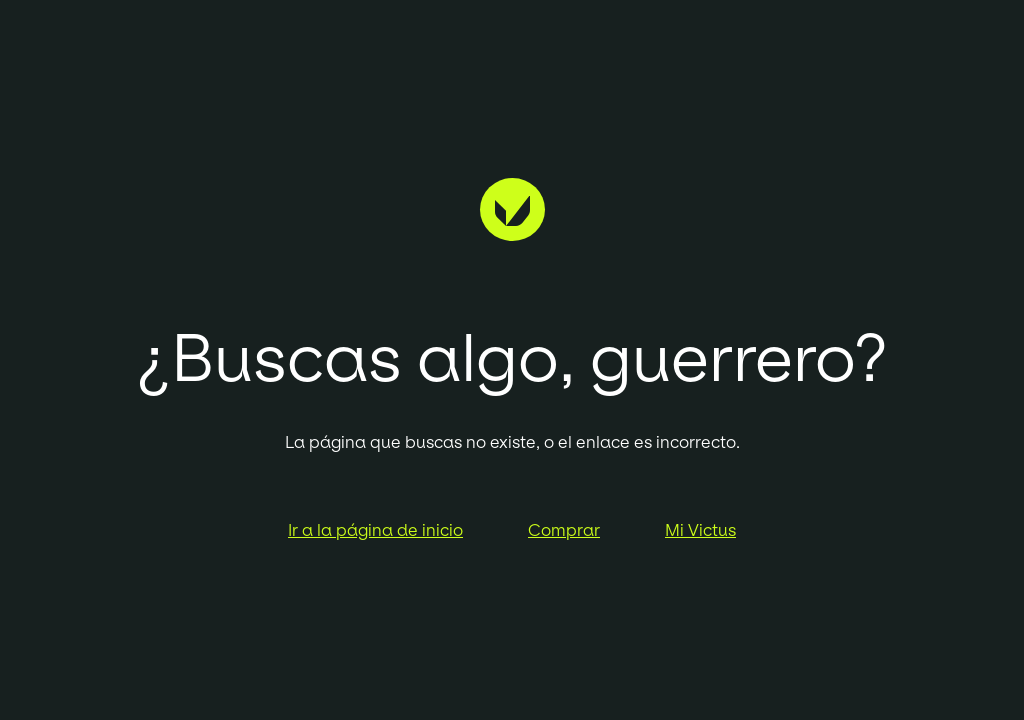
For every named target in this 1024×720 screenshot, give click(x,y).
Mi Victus (700, 530)
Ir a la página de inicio (375, 530)
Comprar (564, 530)
